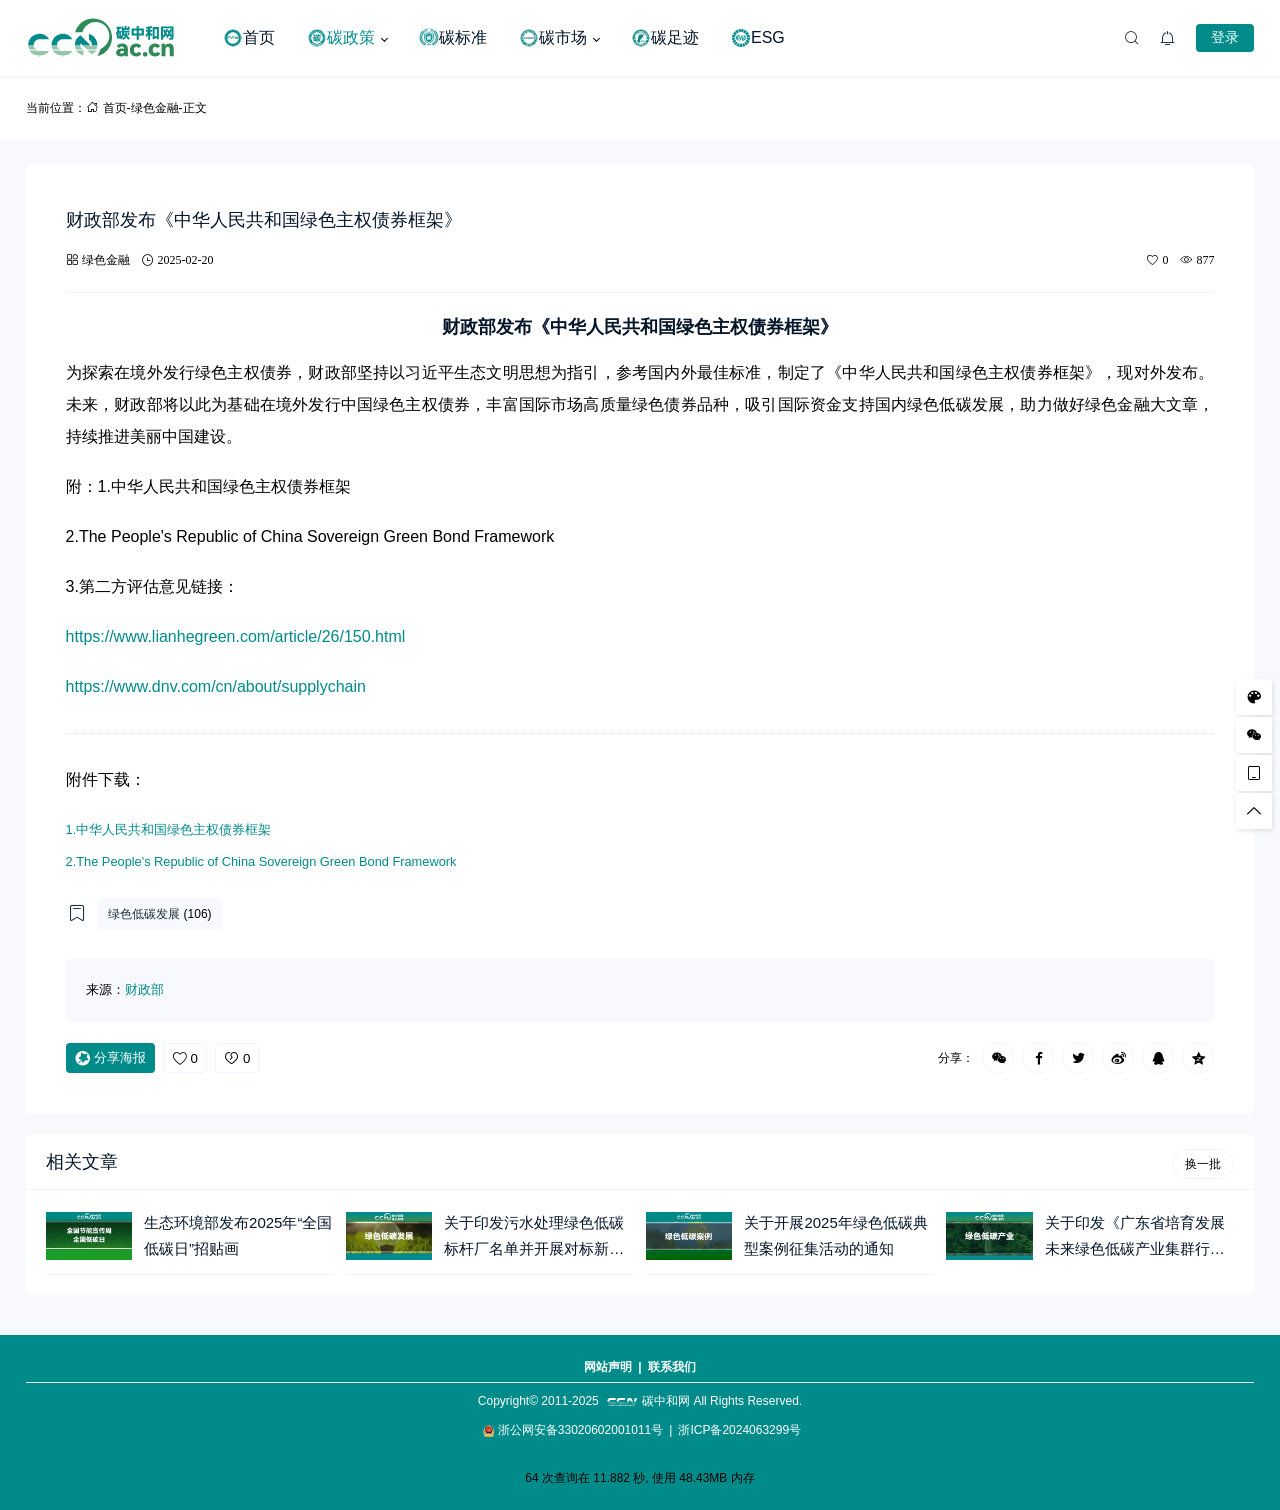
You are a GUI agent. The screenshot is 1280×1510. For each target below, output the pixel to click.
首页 (249, 38)
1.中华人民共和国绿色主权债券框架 (169, 829)
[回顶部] (1254, 811)
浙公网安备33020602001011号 (580, 1430)
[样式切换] (1254, 697)
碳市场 (553, 38)
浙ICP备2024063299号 (739, 1430)
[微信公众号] (1254, 735)
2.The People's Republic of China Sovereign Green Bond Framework (261, 861)
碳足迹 (665, 38)
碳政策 (341, 38)
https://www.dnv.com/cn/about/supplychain (216, 686)
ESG (758, 38)
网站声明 (608, 1367)
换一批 (1203, 1164)
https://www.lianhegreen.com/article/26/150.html (236, 636)
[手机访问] (1254, 773)
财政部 (144, 989)
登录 (1225, 37)
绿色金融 (155, 108)
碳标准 (453, 38)
